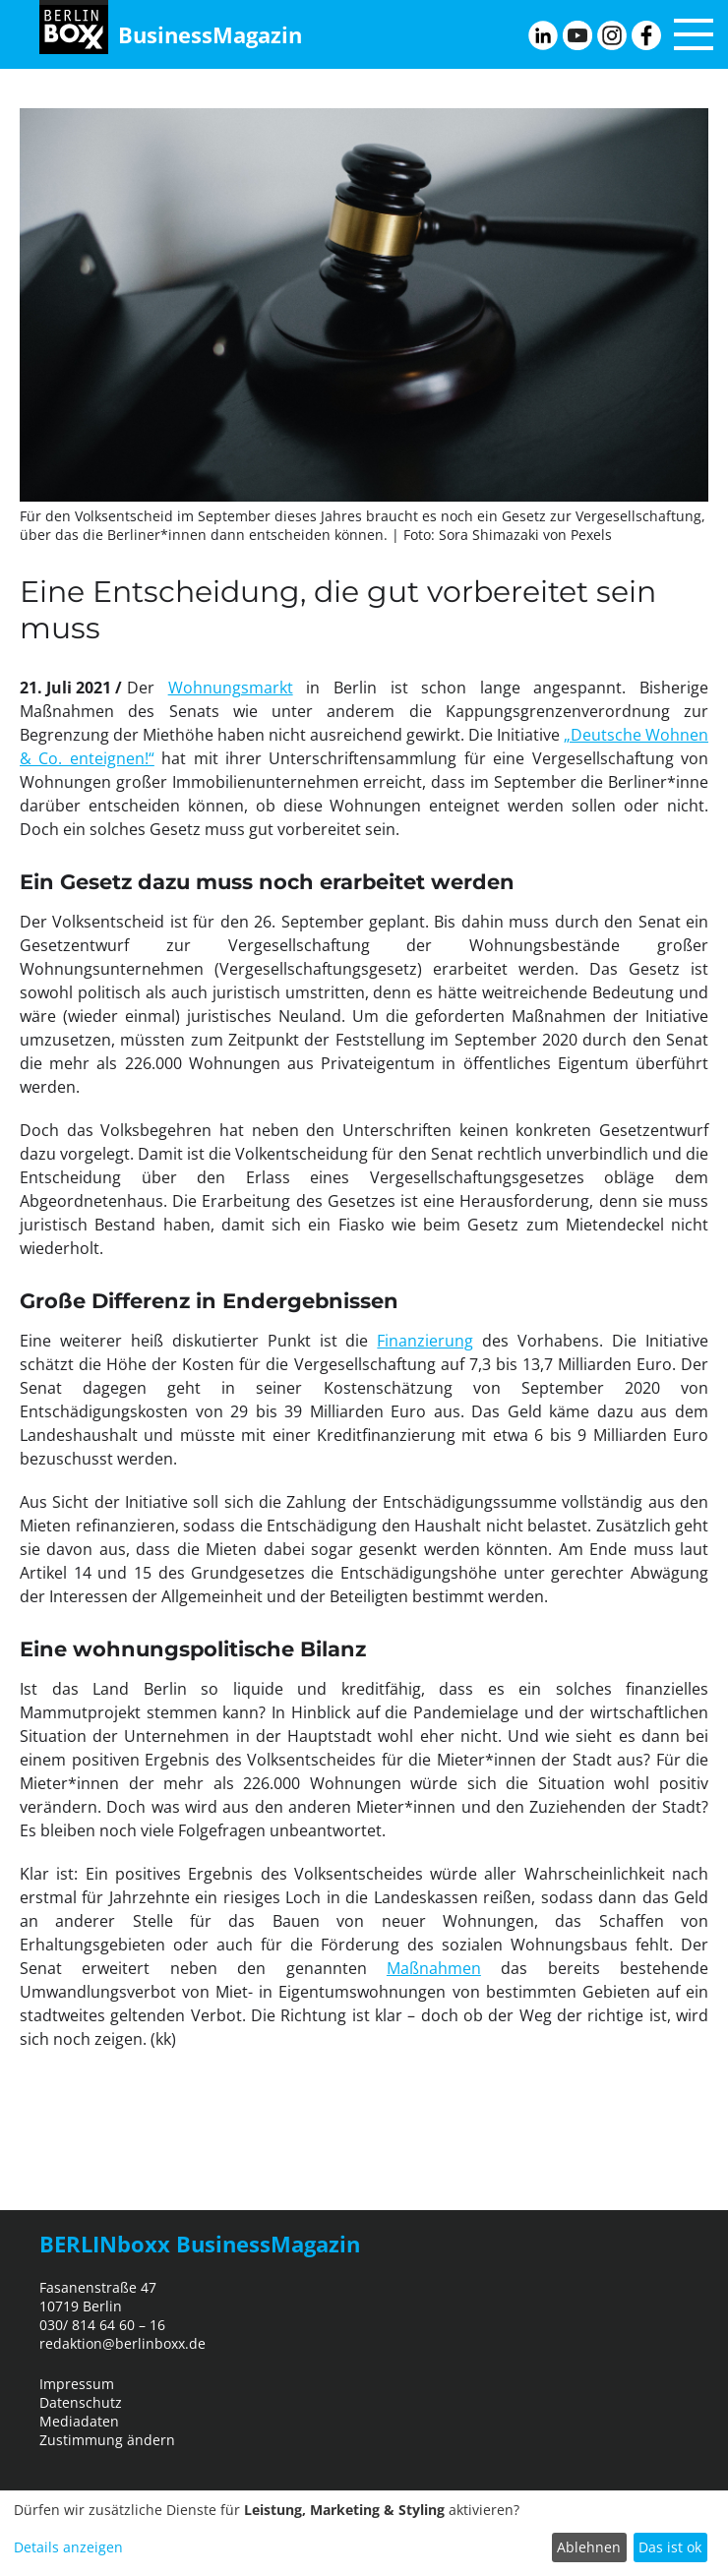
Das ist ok (669, 2547)
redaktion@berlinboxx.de (122, 2343)
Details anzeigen (68, 2547)
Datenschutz (80, 2402)
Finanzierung (425, 1340)
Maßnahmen (434, 1968)
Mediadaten (79, 2421)
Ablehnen (589, 2547)
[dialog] (364, 2533)
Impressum (76, 2383)
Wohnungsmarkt (230, 687)
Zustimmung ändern (107, 2439)
